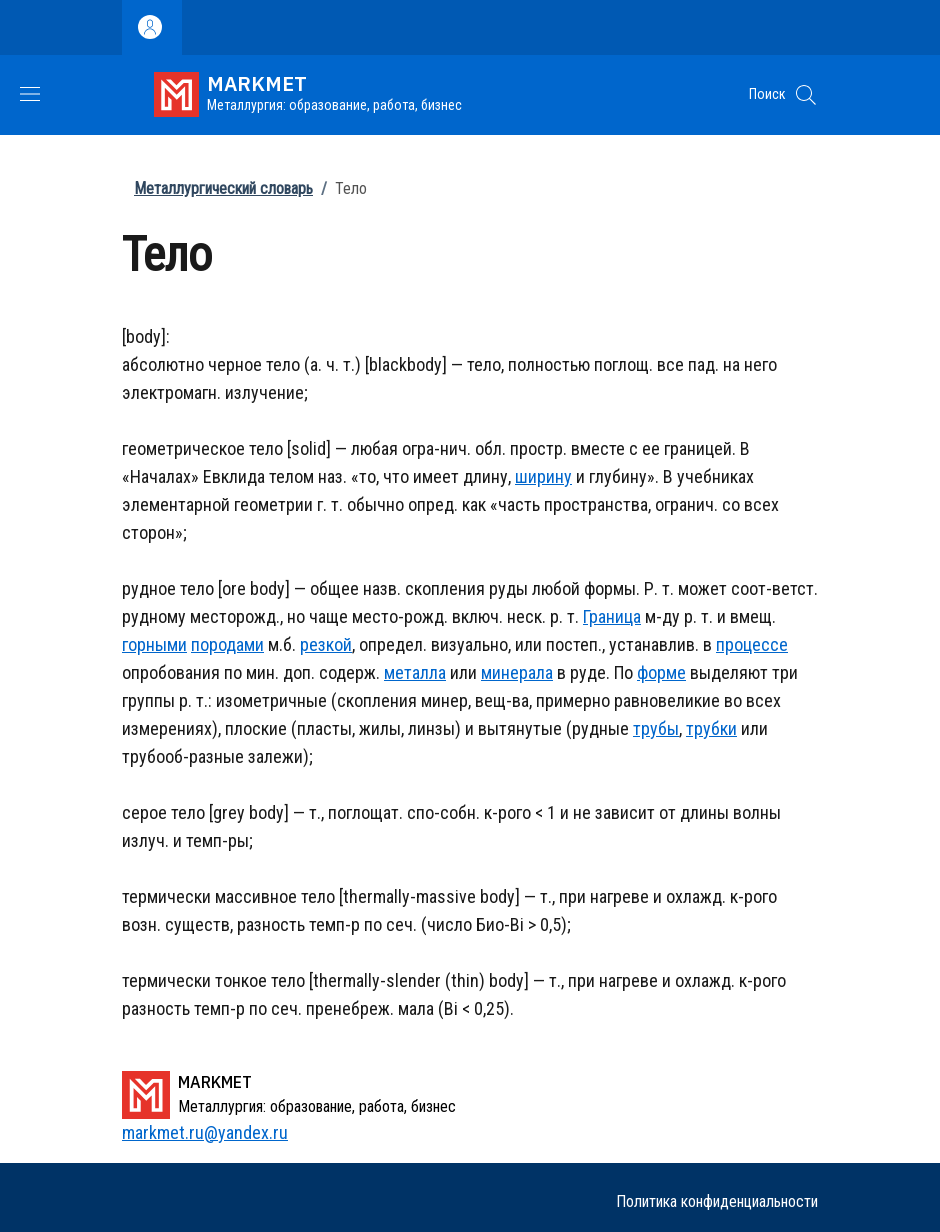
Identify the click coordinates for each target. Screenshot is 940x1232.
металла (415, 672)
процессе (752, 644)
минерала (517, 672)
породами (227, 644)
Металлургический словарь (223, 188)
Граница (612, 616)
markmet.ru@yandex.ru (205, 1132)
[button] (806, 95)
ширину (543, 476)
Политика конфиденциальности (717, 1201)
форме (661, 672)
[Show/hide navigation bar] (30, 94)
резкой (326, 644)
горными (154, 644)
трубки (711, 728)
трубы (656, 728)
